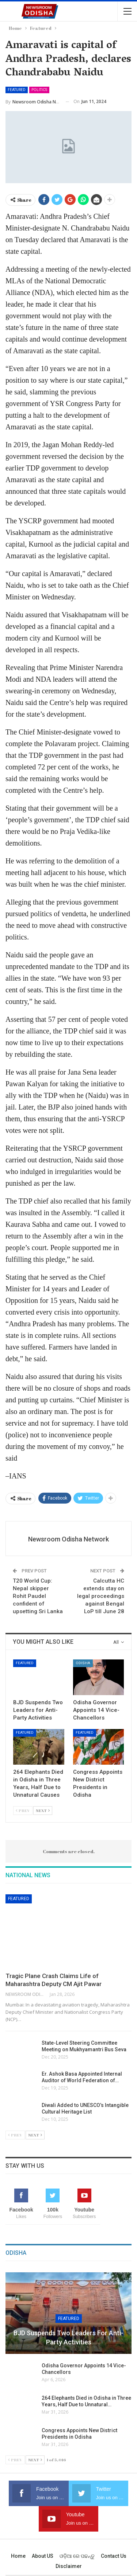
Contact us (113, 2556)
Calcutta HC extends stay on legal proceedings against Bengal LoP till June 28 (100, 1596)
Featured (17, 90)
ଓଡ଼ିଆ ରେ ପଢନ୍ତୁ (77, 2556)
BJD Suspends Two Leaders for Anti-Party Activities (68, 2337)
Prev (23, 1810)
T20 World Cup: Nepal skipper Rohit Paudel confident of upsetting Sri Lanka (38, 1596)
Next (43, 1810)
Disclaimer (69, 2566)
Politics (39, 90)
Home (18, 2556)
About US (42, 2556)
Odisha (83, 1663)
